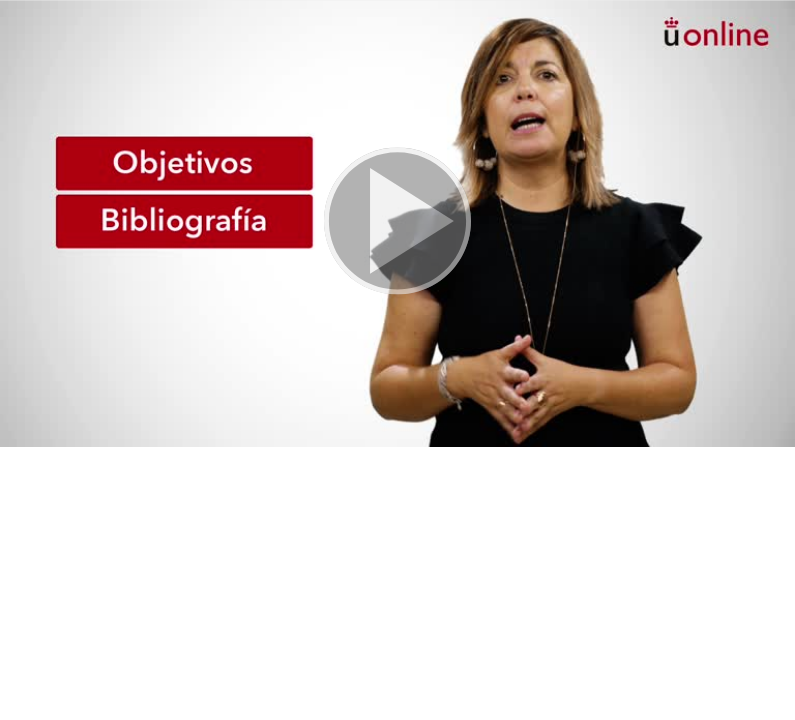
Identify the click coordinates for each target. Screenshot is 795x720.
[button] (397, 223)
